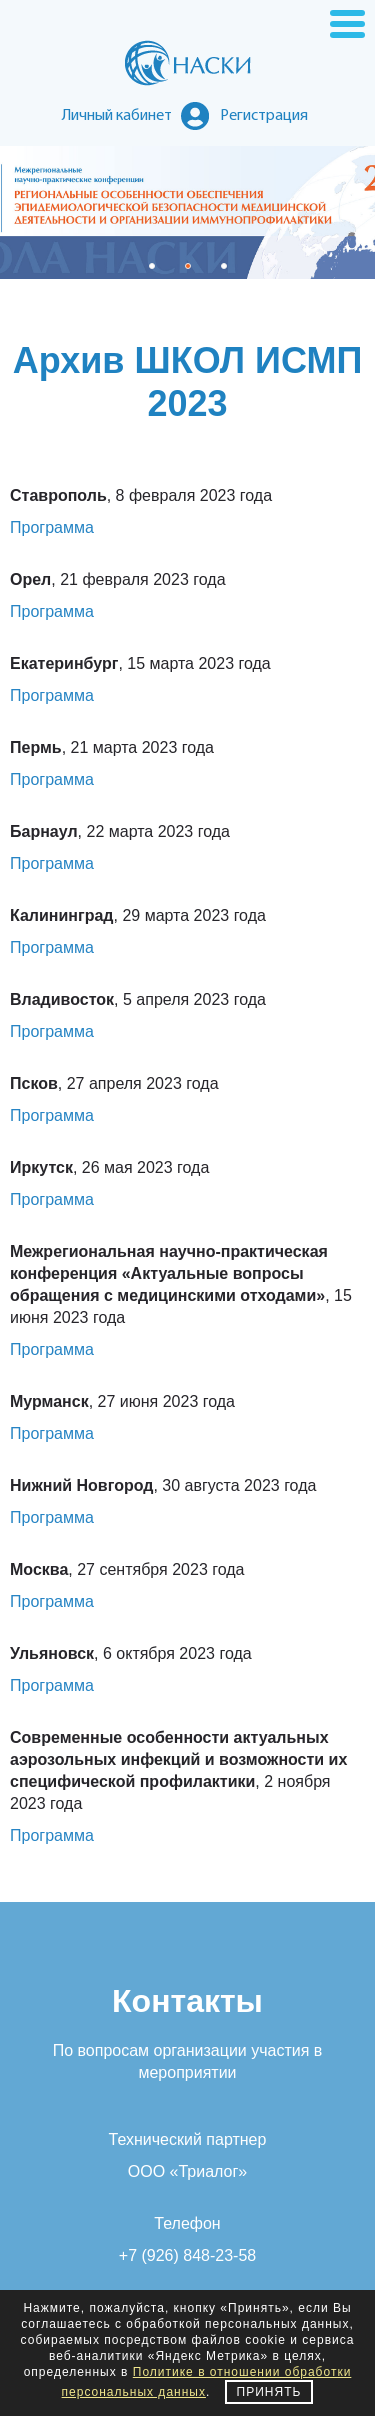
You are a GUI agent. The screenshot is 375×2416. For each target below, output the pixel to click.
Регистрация (264, 116)
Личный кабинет (117, 116)
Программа (52, 527)
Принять (269, 2392)
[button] (152, 266)
